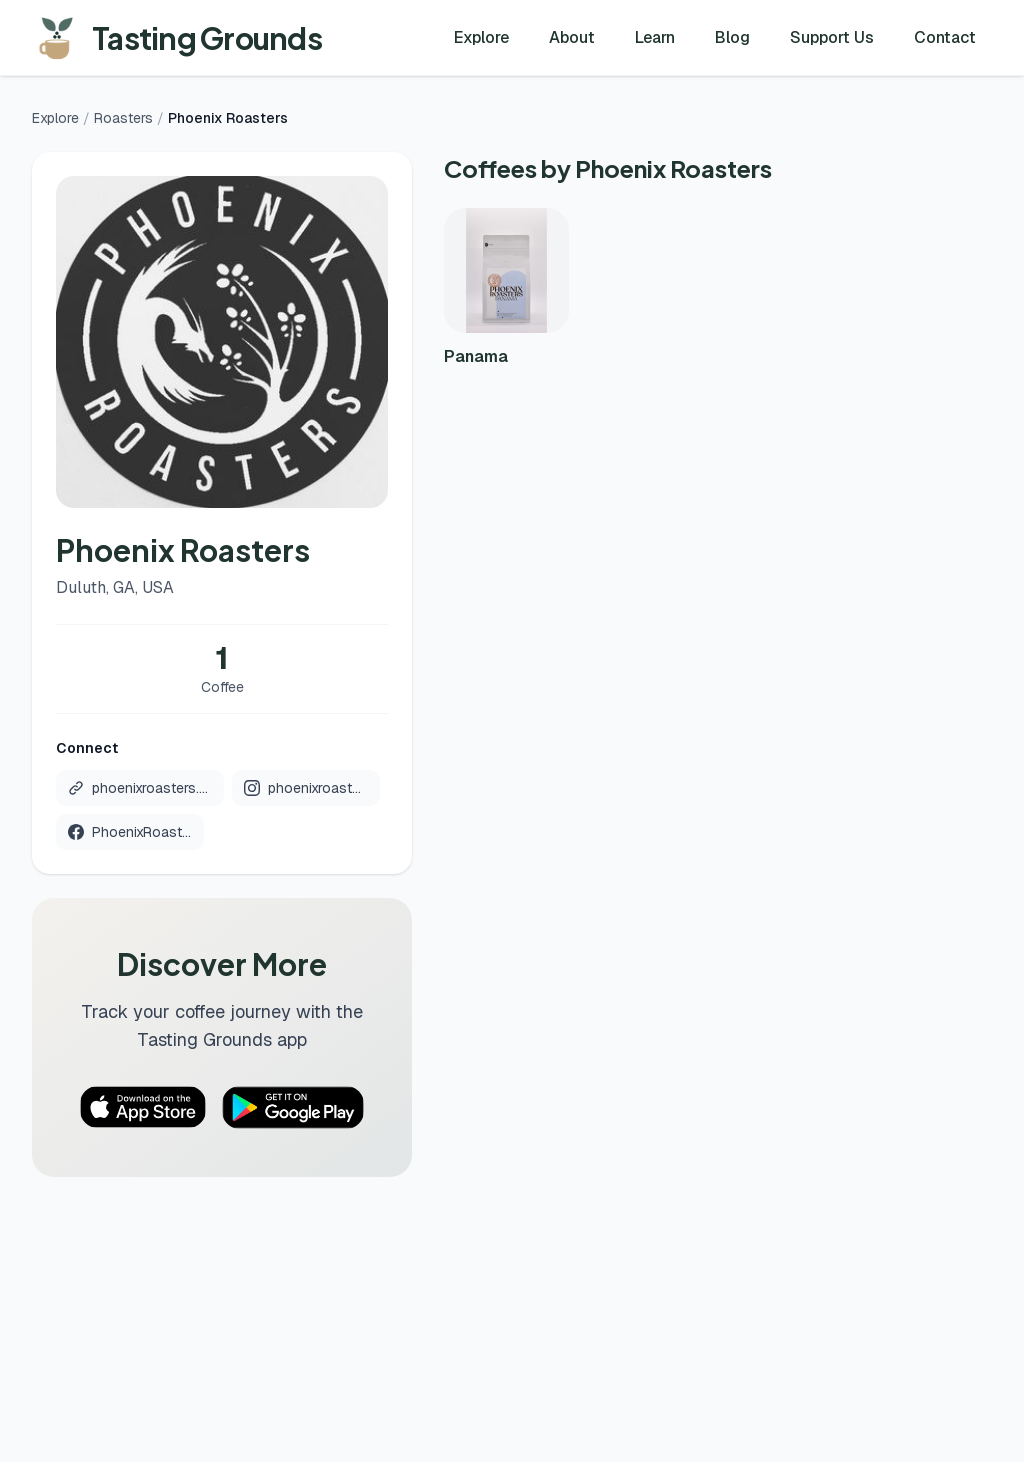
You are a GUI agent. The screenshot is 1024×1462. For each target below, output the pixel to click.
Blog (732, 37)
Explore (481, 37)
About (572, 37)
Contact (945, 37)
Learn (655, 37)
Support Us (832, 37)
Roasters (123, 118)
